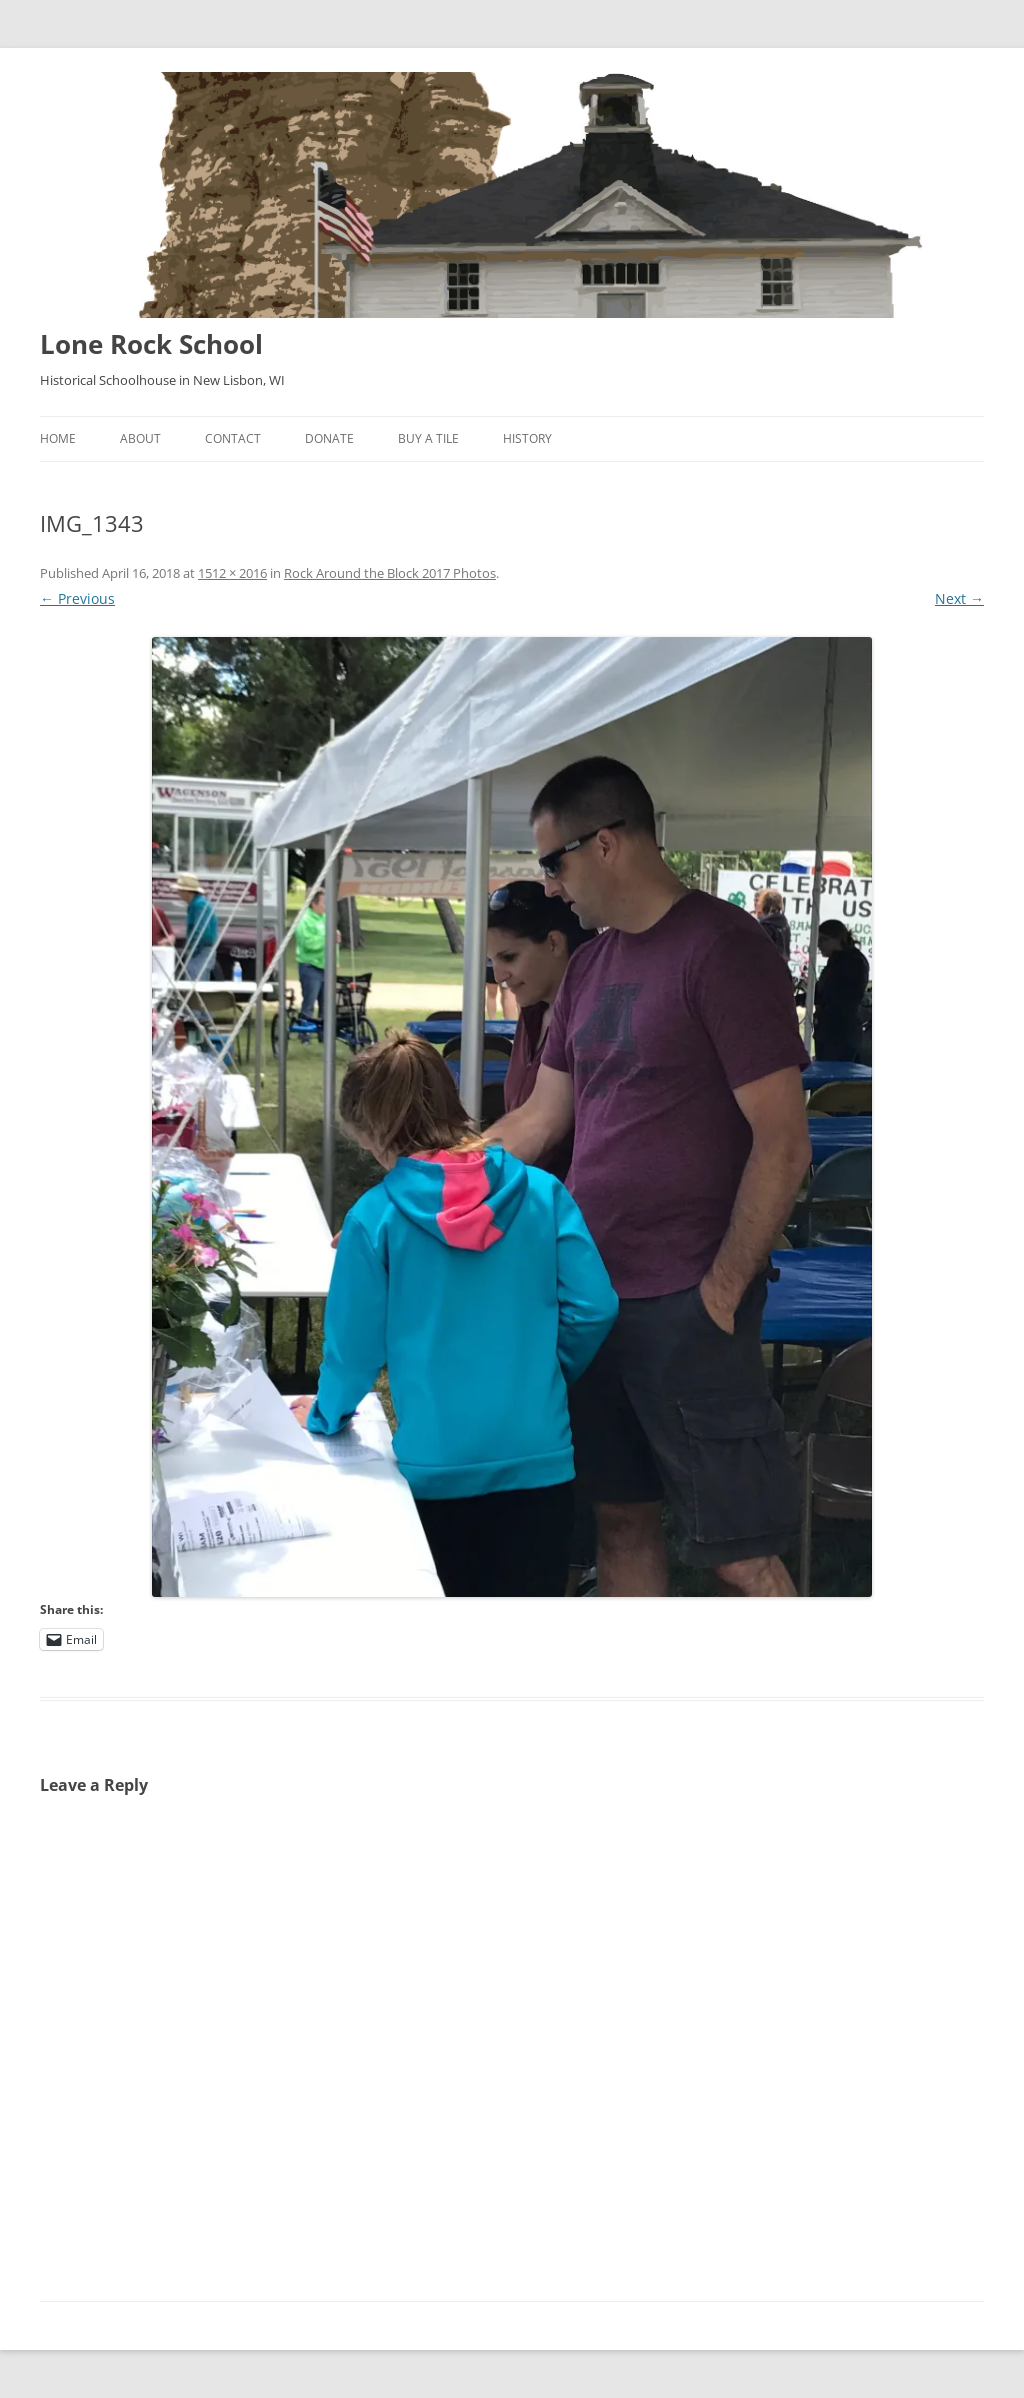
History (527, 438)
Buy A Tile (428, 438)
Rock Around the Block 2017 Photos (390, 573)
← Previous (77, 598)
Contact (233, 438)
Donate (329, 438)
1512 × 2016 (232, 573)
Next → (959, 598)
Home (58, 438)
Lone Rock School (151, 344)
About (140, 438)
